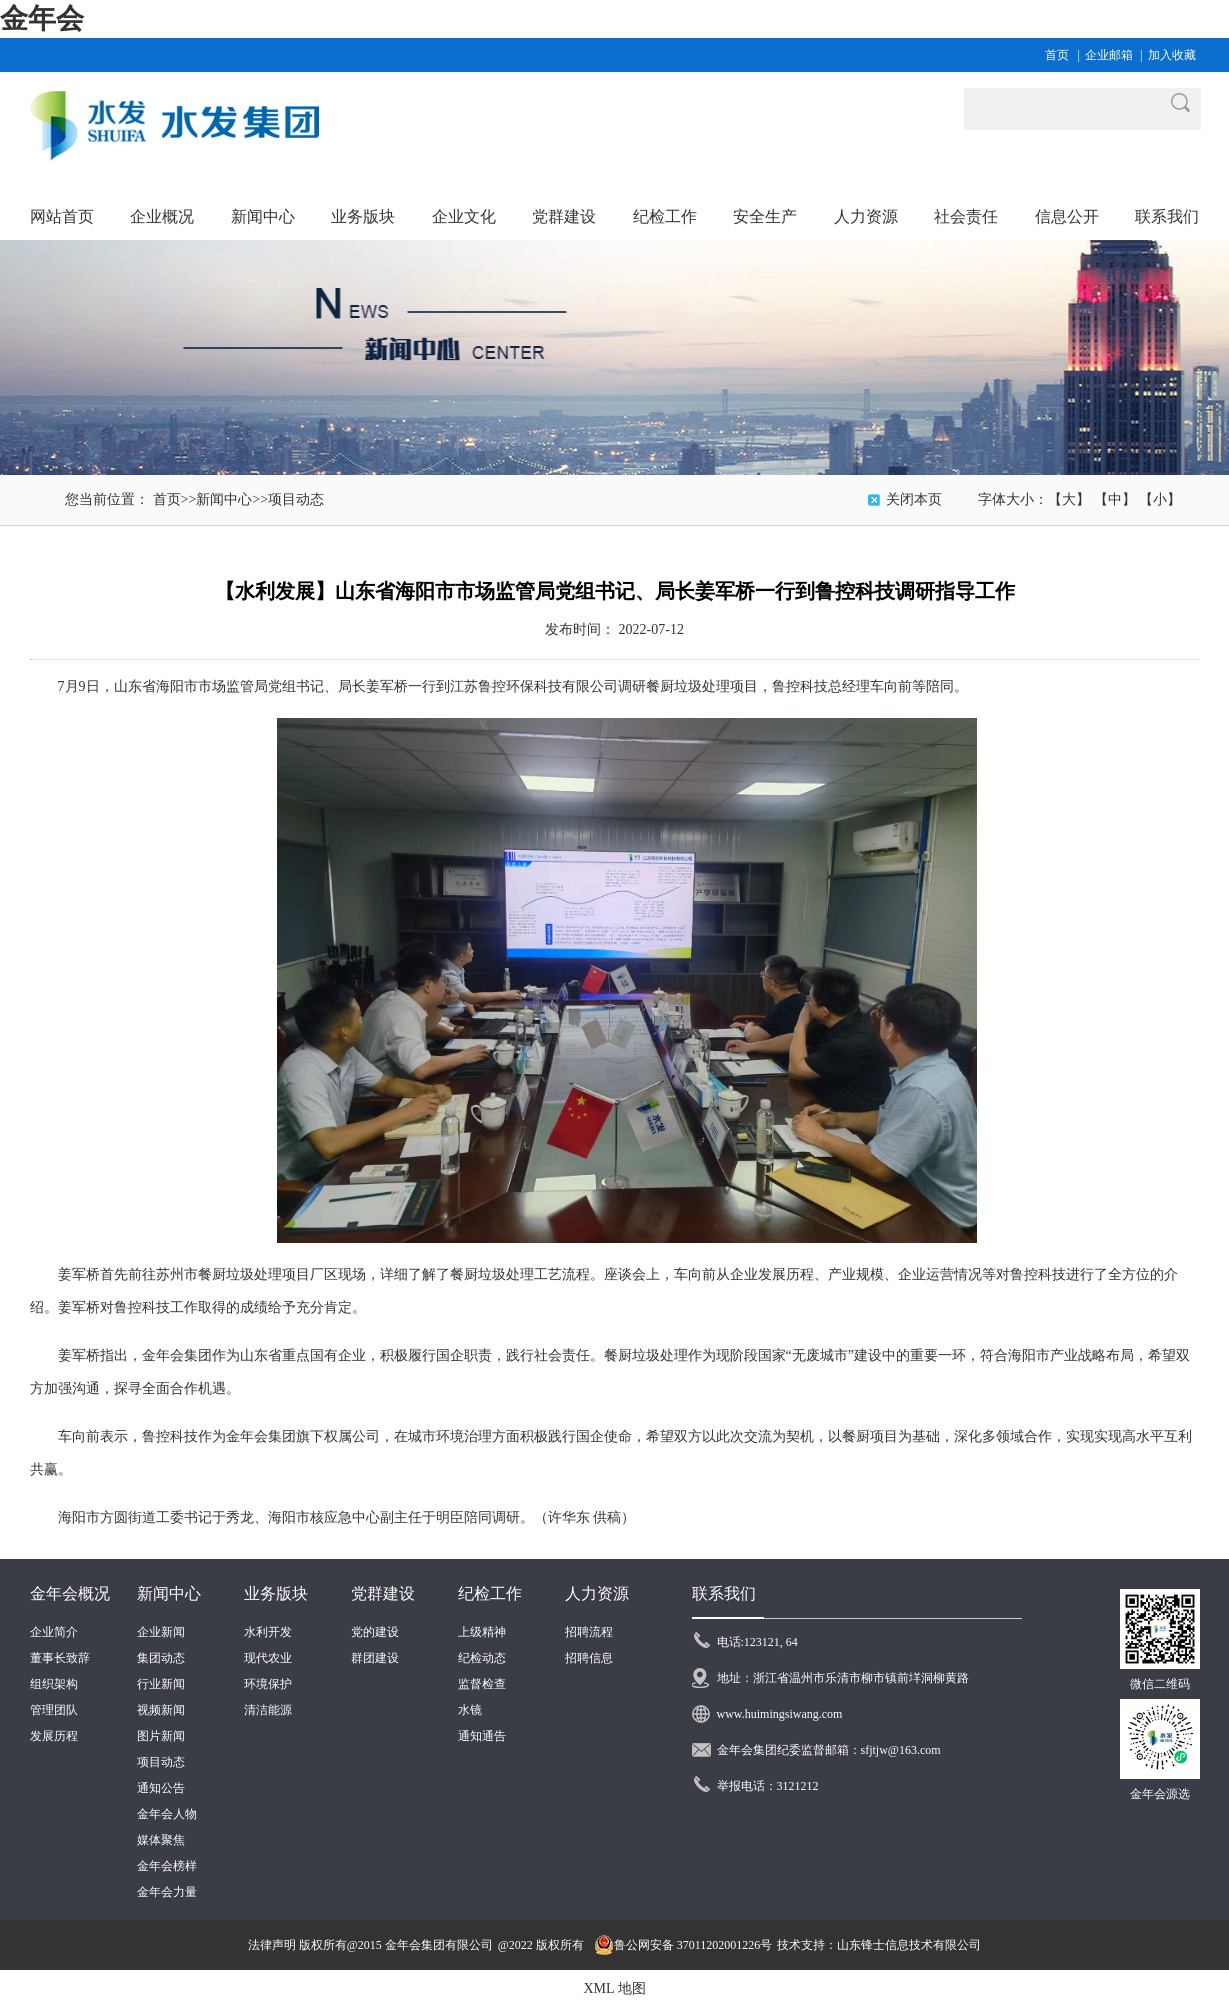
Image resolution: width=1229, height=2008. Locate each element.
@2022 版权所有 (541, 1945)
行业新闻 (161, 1684)
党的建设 (375, 1632)
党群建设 (383, 1593)
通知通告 (482, 1736)
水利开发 (268, 1632)
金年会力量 (167, 1892)
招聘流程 (589, 1632)
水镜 (470, 1710)
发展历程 (54, 1736)
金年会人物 (167, 1814)
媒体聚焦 (161, 1840)
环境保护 (268, 1684)
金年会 (42, 18)
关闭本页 (914, 499)
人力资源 (597, 1593)
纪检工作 (490, 1593)
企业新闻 (161, 1632)
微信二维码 (1160, 1684)
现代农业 (268, 1658)
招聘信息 (589, 1658)
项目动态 (296, 499)
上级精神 (482, 1632)
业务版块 (276, 1593)
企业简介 (54, 1632)
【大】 (1069, 499)
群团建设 (375, 1658)
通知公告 (161, 1788)
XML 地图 (614, 1988)
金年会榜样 (167, 1866)
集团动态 (161, 1658)
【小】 (1160, 499)
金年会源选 (1160, 1794)
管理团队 (54, 1710)
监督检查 (482, 1684)
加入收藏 (1172, 55)
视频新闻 (161, 1710)
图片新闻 (161, 1736)
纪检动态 (482, 1658)
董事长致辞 (60, 1658)
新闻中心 (224, 499)
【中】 (1115, 499)
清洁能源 (268, 1710)
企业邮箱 (1109, 55)
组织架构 (54, 1684)
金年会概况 (70, 1593)
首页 (1057, 55)
